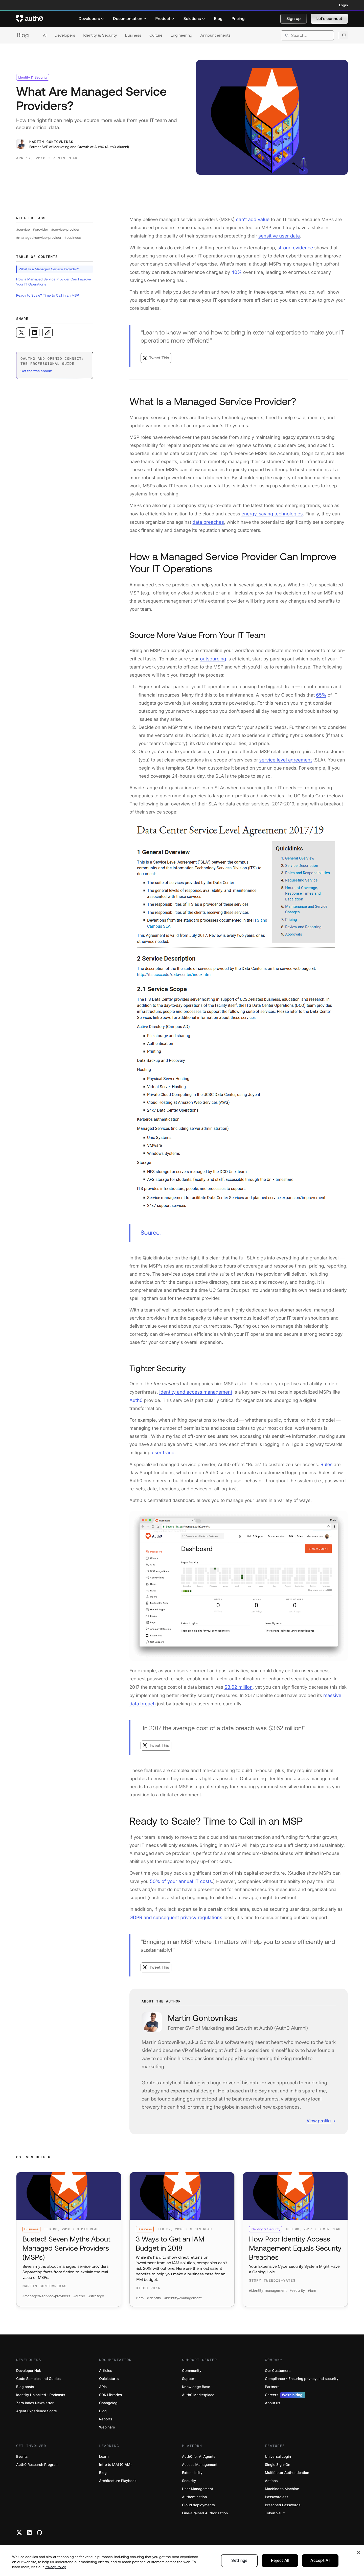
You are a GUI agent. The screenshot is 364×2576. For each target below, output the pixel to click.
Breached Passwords (282, 2502)
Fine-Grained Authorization (205, 2510)
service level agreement (285, 757)
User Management (197, 2486)
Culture (156, 35)
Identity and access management (195, 1389)
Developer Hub (28, 2368)
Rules (326, 1461)
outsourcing (212, 657)
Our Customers (277, 2368)
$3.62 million (238, 1683)
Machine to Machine (282, 2486)
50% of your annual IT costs (180, 1877)
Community (191, 2368)
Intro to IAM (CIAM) (115, 2462)
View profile (319, 2116)
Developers (65, 35)
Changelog (108, 2400)
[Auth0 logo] (29, 19)
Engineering (181, 35)
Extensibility (192, 2470)
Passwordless (276, 2494)
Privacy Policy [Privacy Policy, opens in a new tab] (55, 2567)
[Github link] (39, 2530)
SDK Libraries (110, 2392)
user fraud (163, 1449)
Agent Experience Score (36, 2408)
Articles (105, 2368)
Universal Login (278, 2454)
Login (343, 5)
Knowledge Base (196, 2384)
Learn (104, 2454)
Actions (271, 2478)
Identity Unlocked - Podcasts (40, 2392)
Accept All (320, 2560)
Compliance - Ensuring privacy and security (301, 2376)
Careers (285, 2392)
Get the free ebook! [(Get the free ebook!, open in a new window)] (36, 371)
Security (189, 2478)
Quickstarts (109, 2376)
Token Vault (275, 2510)
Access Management (199, 2462)
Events (22, 2454)
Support (189, 2376)
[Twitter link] (19, 2530)
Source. (151, 1230)
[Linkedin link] (29, 2530)
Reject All (280, 2560)
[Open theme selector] (344, 35)
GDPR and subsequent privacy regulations (174, 1913)
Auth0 (135, 1397)
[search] (307, 35)
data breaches (207, 520)
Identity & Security (100, 35)
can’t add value (252, 219)
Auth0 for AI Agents (198, 2454)
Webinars (107, 2424)
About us (272, 2400)
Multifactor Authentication (287, 2470)
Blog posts (25, 2384)
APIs (103, 2384)
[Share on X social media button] (21, 332)
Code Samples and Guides (38, 2376)
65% (321, 693)
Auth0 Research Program (37, 2462)
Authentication (194, 2494)
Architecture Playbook (117, 2478)
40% (236, 271)
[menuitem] (91, 19)
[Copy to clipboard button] (47, 332)
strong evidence (295, 247)
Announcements (215, 35)
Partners (272, 2384)
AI (45, 35)
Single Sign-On (277, 2462)
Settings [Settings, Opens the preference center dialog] (239, 2560)
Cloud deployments (198, 2502)
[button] (293, 19)
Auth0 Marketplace (198, 2392)
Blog (23, 35)
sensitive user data (278, 235)
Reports (105, 2416)
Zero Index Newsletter (35, 2400)
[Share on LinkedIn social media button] (34, 332)
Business (133, 35)
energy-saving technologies (271, 512)
